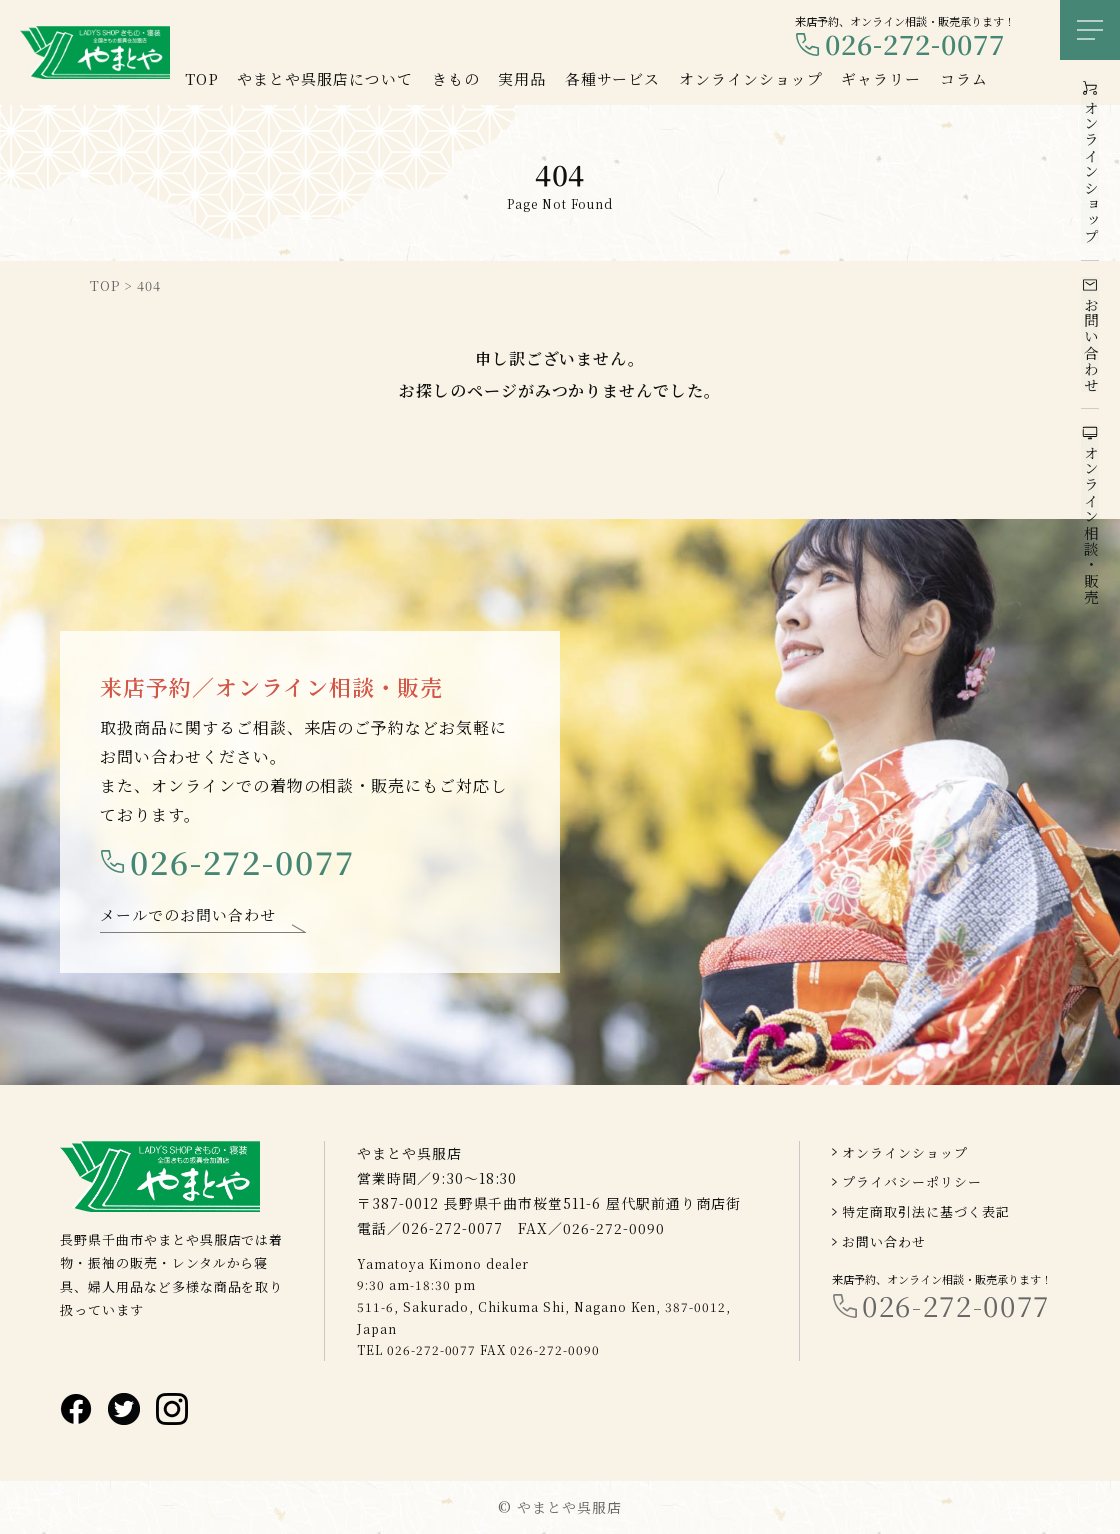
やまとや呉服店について (325, 78)
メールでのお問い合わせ (188, 916)
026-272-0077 (915, 44)
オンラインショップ (905, 1152)
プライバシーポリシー (912, 1182)
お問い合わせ (884, 1241)
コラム (964, 78)
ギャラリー (881, 78)
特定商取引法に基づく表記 (926, 1211)
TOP (202, 78)
